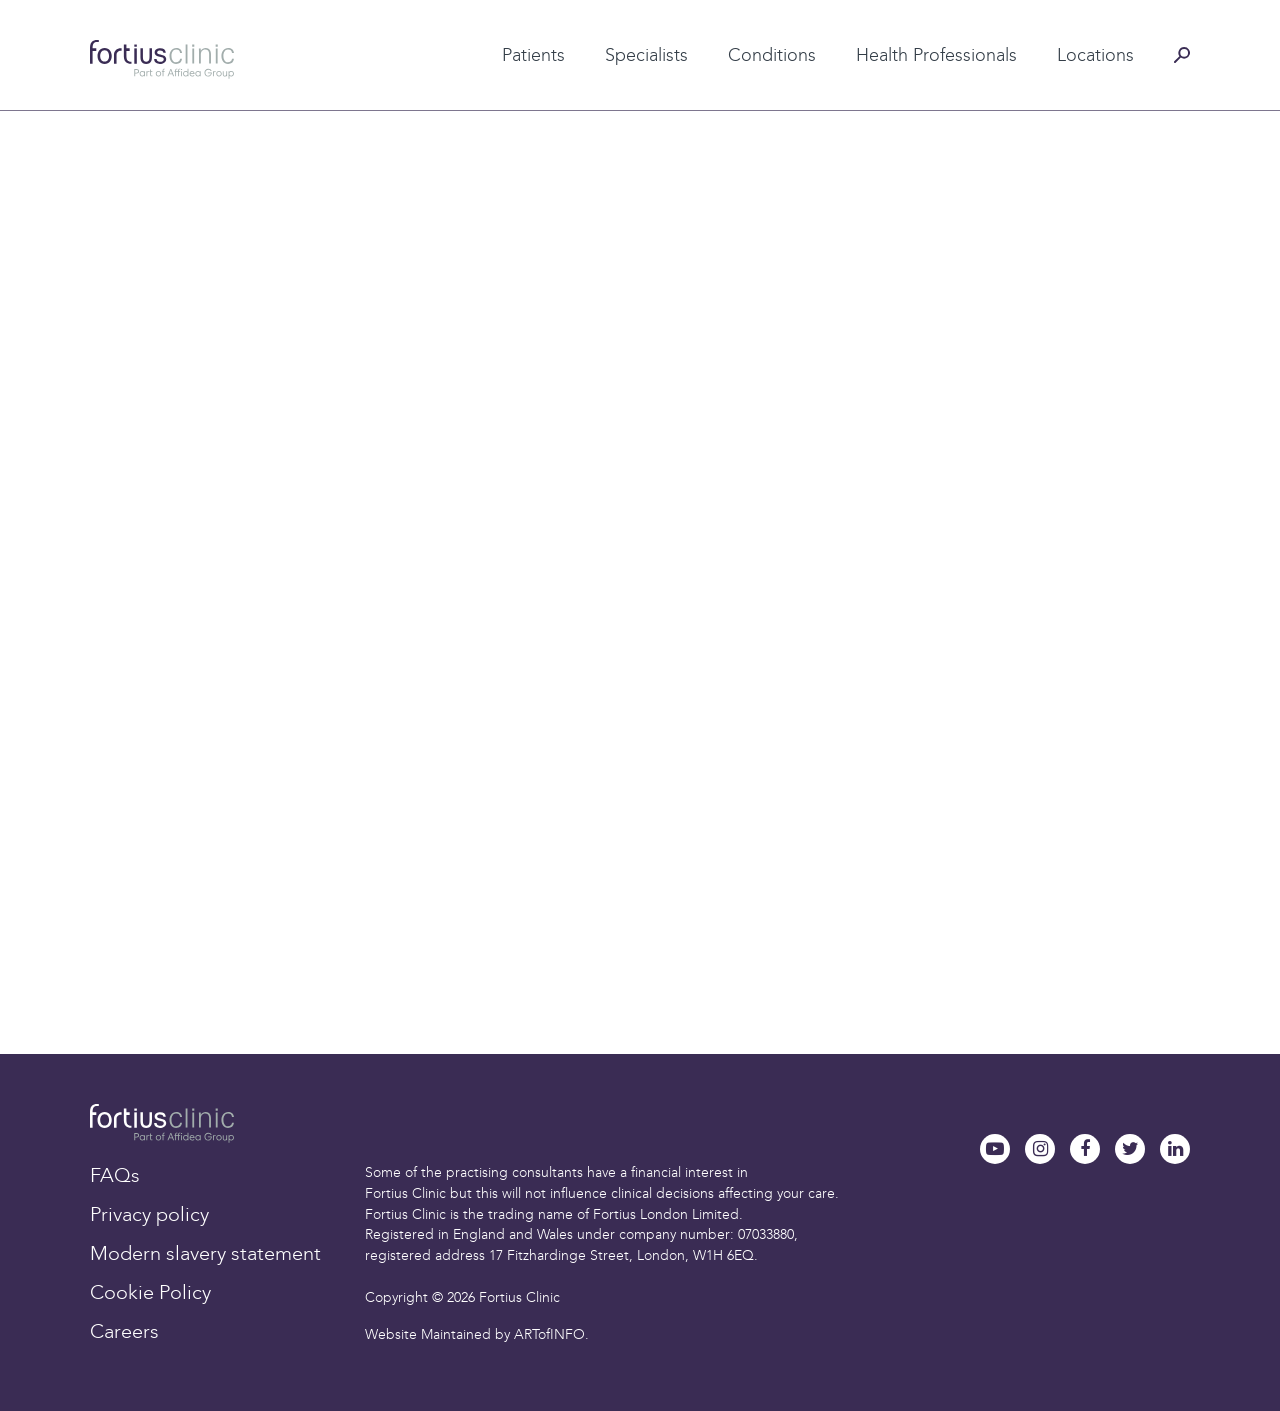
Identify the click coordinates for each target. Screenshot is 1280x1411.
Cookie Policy (150, 1292)
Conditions (772, 55)
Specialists (646, 55)
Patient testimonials (498, 23)
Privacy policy (149, 1214)
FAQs (115, 1175)
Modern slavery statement (205, 1253)
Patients (533, 55)
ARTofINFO (549, 1334)
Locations (1095, 55)
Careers (124, 1331)
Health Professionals (936, 55)
